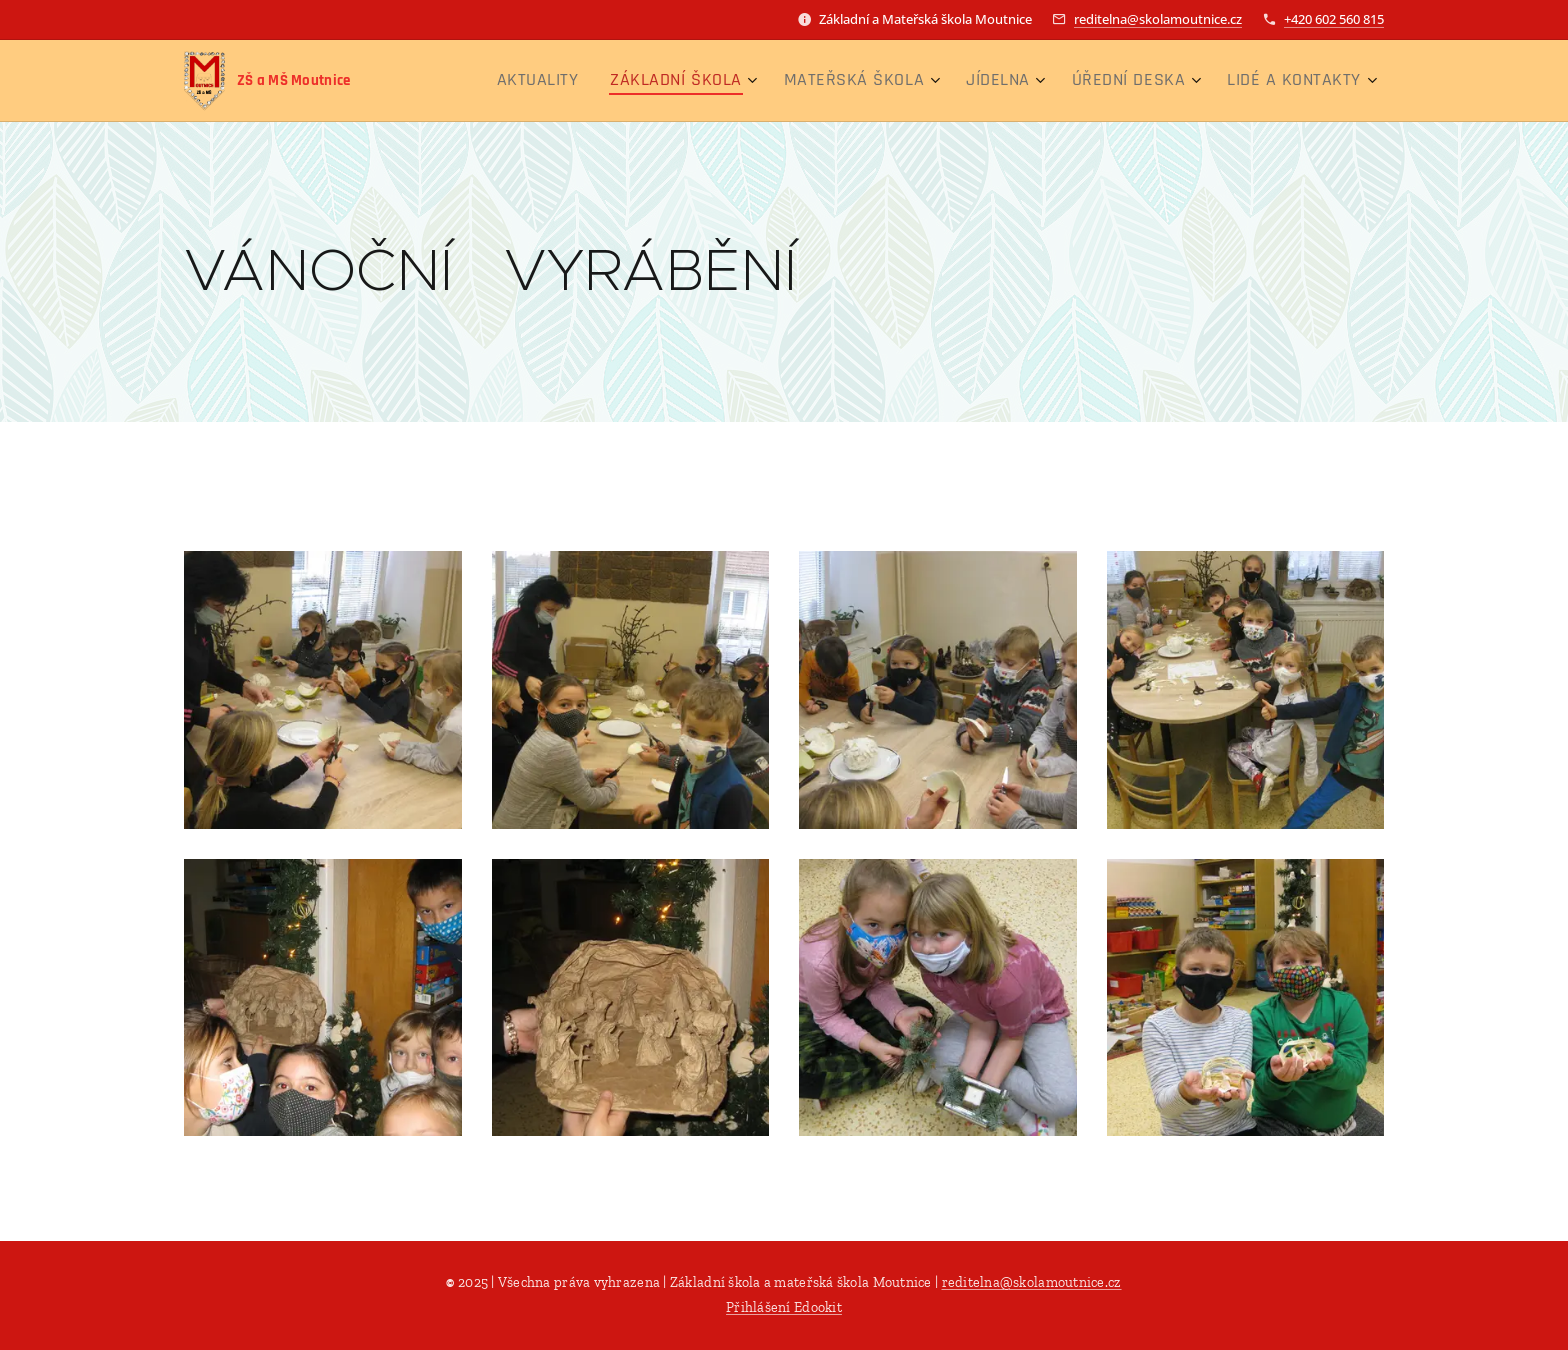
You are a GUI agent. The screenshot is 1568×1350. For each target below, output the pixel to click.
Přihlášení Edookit (784, 1307)
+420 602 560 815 (1334, 19)
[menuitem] (609, 81)
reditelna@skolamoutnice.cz (1158, 19)
